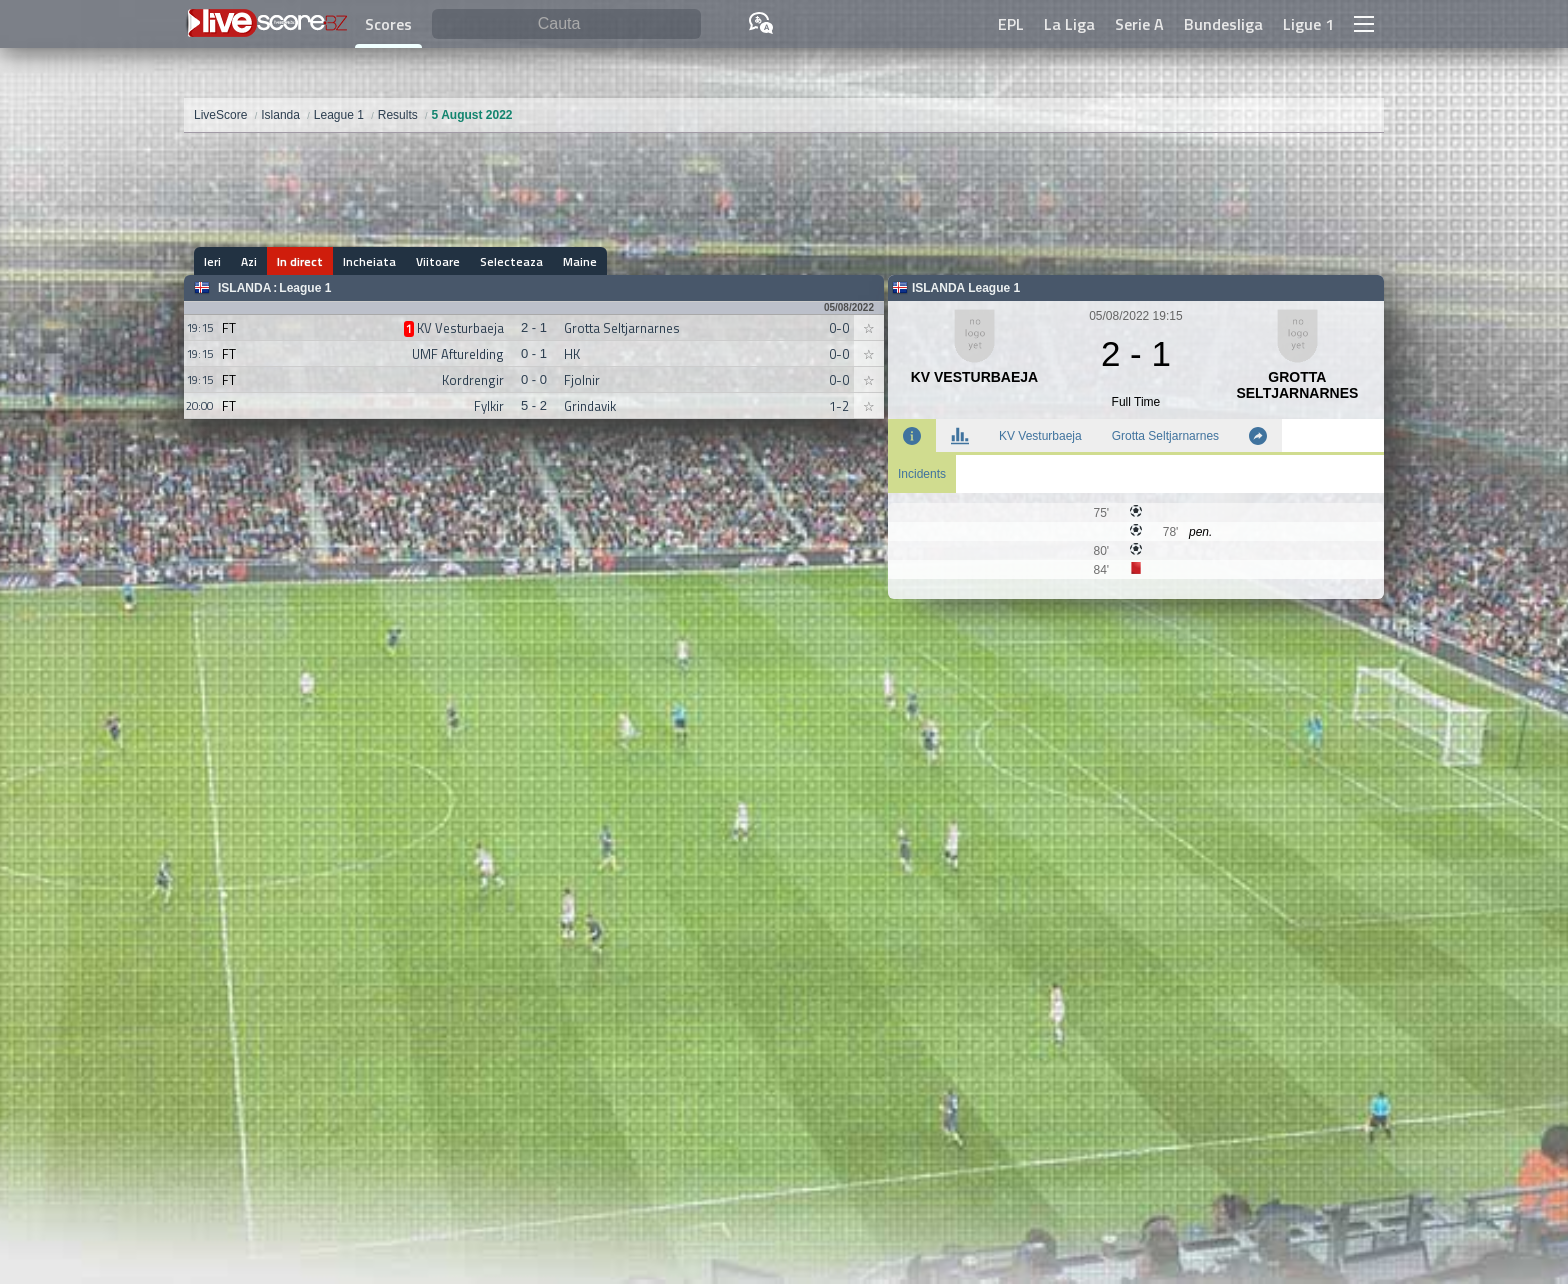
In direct (300, 261)
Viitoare (438, 261)
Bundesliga (1223, 24)
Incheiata (369, 261)
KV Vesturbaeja (1040, 436)
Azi (249, 261)
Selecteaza (511, 261)
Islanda (244, 288)
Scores (388, 24)
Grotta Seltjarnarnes (1165, 436)
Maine (580, 261)
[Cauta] (566, 24)
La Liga (1069, 24)
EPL (1011, 24)
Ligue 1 (1308, 24)
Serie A (1139, 24)
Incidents (922, 474)
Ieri (212, 261)
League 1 (305, 288)
